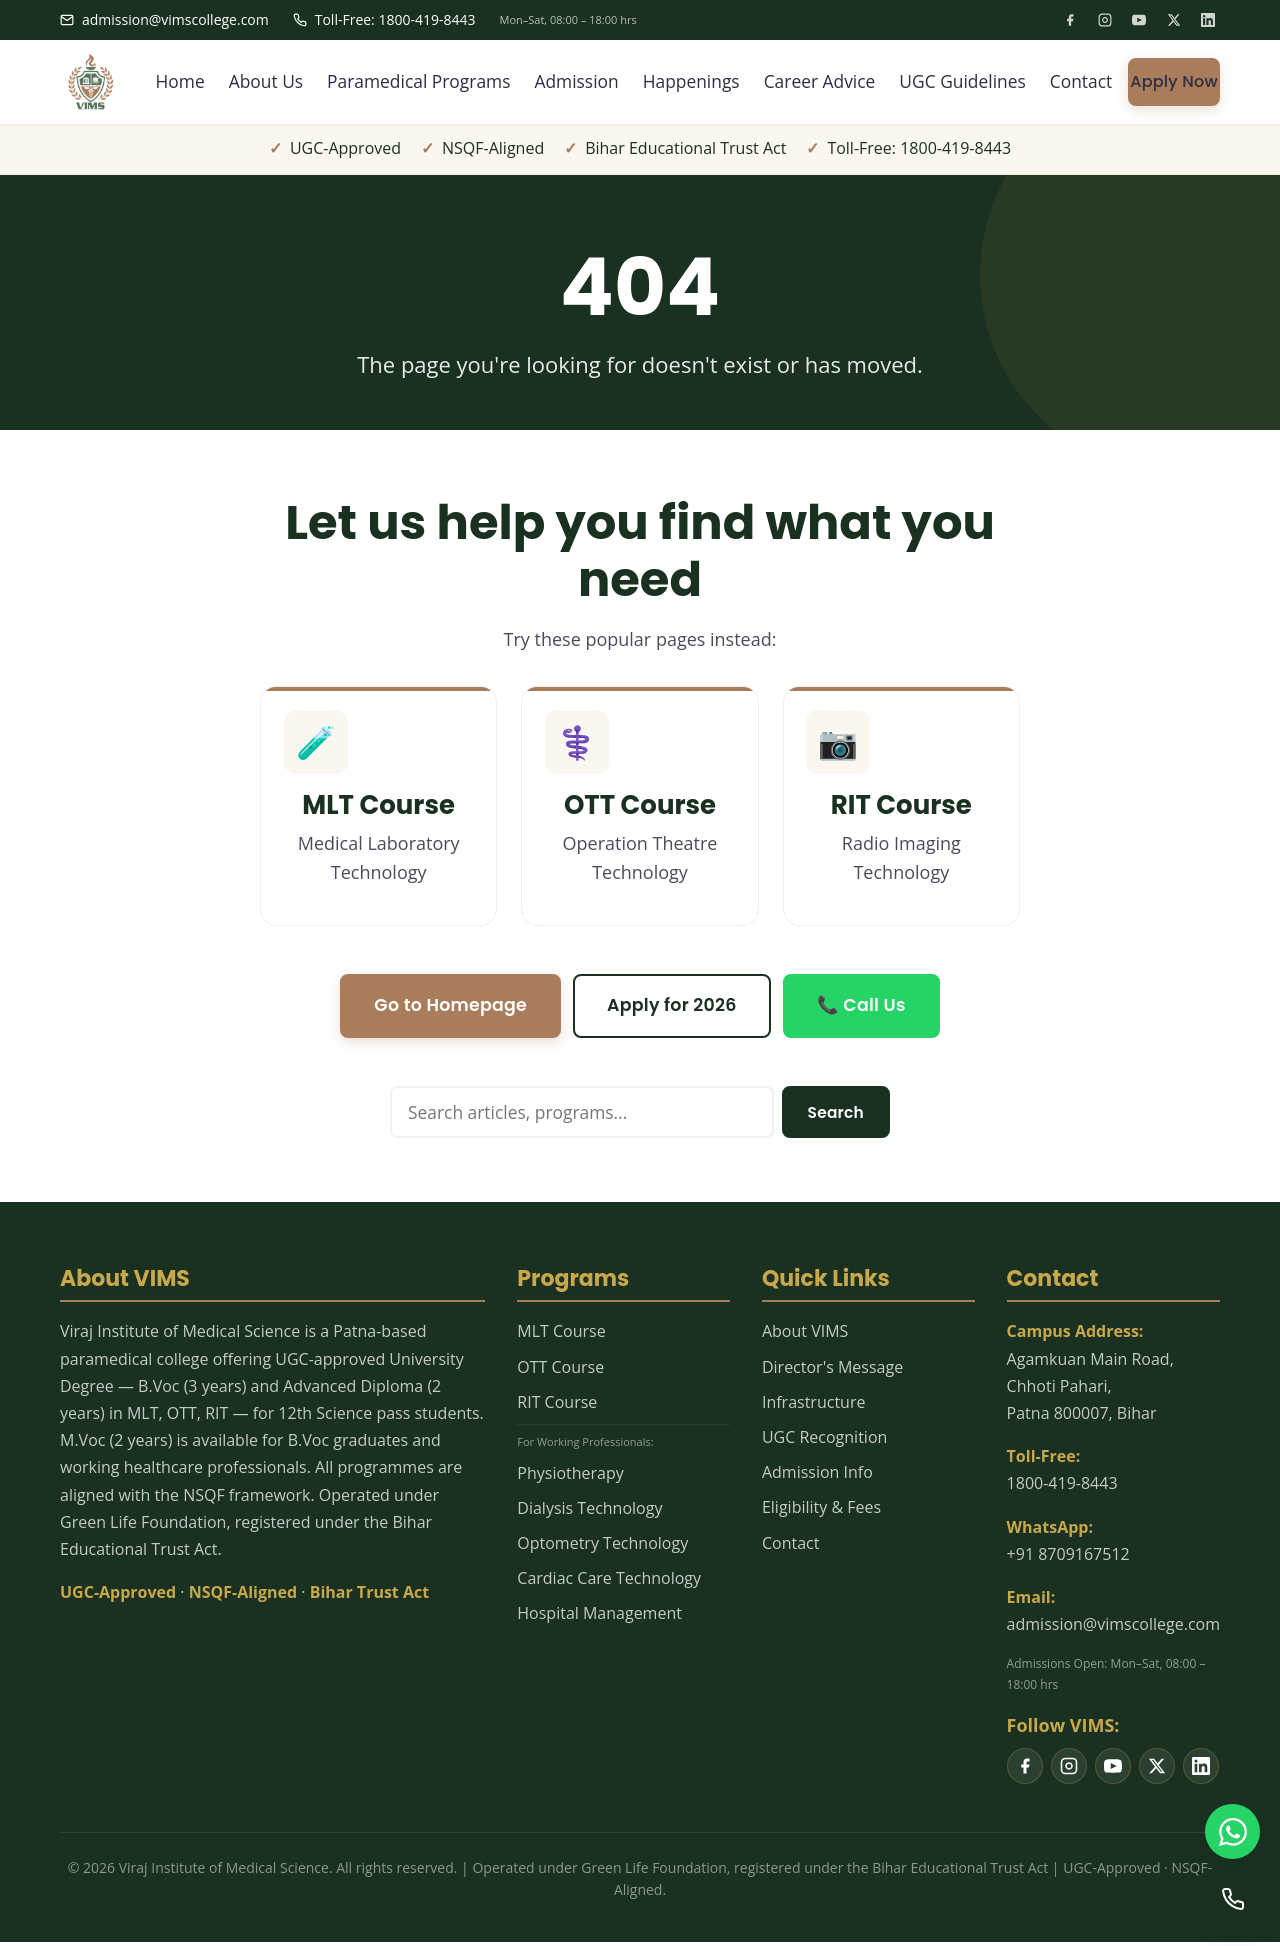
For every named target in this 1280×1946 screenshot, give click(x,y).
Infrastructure (813, 1406)
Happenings (679, 82)
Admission (561, 82)
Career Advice (811, 82)
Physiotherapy (570, 1477)
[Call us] (1232, 1898)
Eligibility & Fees (821, 1512)
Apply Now (1174, 81)
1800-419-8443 (1062, 1488)
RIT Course (557, 1406)
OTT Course (560, 1371)
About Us (241, 82)
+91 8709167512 (1068, 1558)
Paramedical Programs (399, 82)
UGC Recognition (824, 1441)
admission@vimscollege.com (164, 19)
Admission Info (817, 1476)
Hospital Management (599, 1618)
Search (834, 1115)
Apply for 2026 (673, 1008)
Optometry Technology (602, 1547)
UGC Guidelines (958, 82)
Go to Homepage (447, 1008)
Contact (1080, 82)
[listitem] (1070, 20)
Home (153, 82)
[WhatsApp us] (1232, 1830)
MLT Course (561, 1336)
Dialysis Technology (589, 1512)
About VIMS (805, 1336)
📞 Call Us (865, 1008)
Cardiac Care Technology (609, 1583)
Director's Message (832, 1371)
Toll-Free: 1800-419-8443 (384, 19)
